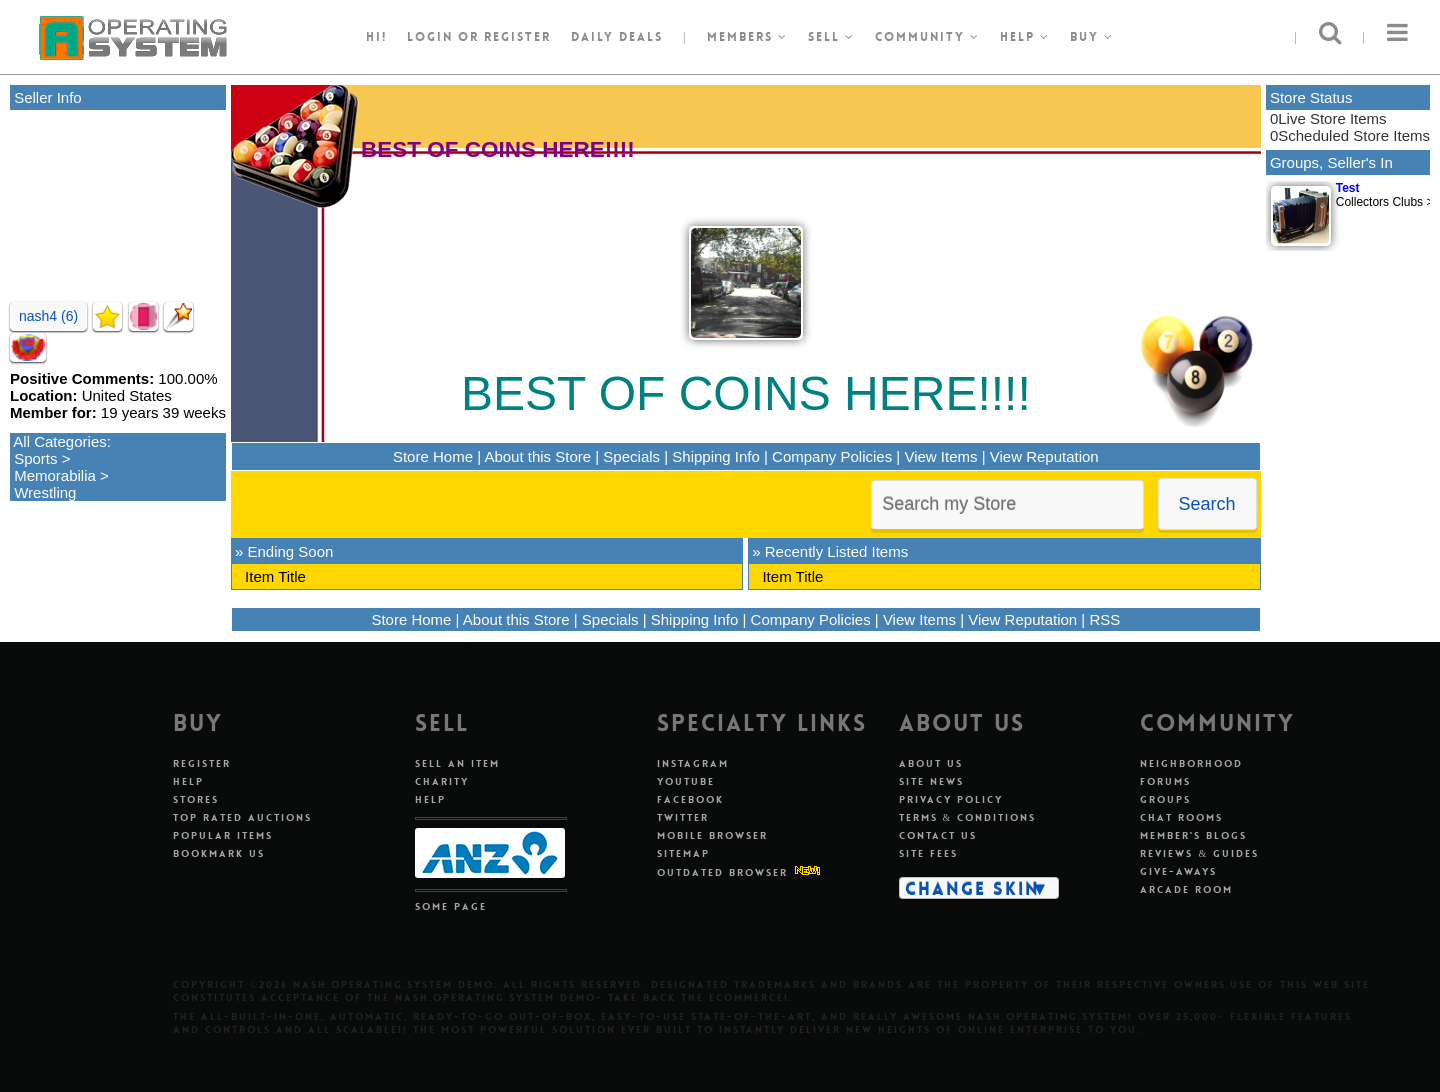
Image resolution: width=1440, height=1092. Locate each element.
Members (747, 37)
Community (927, 37)
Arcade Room (1186, 889)
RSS (1104, 619)
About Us (931, 763)
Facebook (690, 799)
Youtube (686, 781)
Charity (442, 781)
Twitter (683, 817)
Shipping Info (716, 456)
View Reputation (1044, 456)
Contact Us (938, 835)
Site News (931, 781)
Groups (1165, 799)
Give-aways (1178, 871)
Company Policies (832, 456)
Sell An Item (457, 763)
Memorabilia (55, 475)
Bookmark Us (219, 853)
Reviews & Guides (1199, 853)
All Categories (59, 441)
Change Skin (972, 888)
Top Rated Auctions (242, 817)
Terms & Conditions (968, 817)
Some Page (451, 906)
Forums (1165, 781)
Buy (1092, 37)
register (517, 37)
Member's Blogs (1193, 835)
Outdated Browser (722, 872)
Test (1348, 188)
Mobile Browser (712, 835)
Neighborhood (1191, 763)
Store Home (433, 456)
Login (430, 37)
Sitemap (683, 853)
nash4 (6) (48, 316)
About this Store (537, 456)
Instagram (693, 763)
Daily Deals (617, 37)
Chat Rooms (1181, 817)
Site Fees (928, 853)
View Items (940, 456)
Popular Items (223, 835)
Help (1025, 37)
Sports (35, 458)
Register (202, 763)
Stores (196, 799)
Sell (831, 37)
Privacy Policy (951, 799)
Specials (631, 456)
